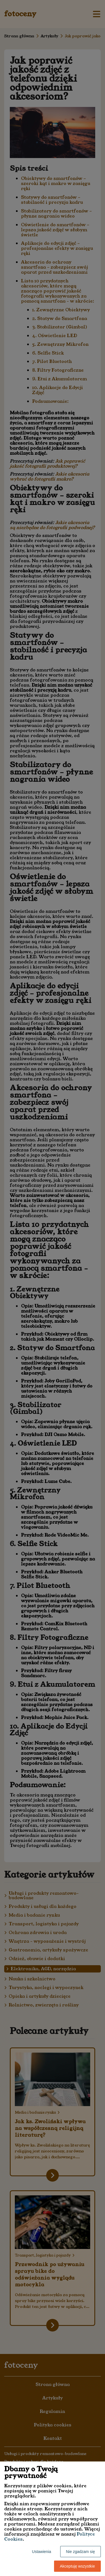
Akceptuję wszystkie (77, 2566)
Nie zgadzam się (80, 2551)
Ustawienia (41, 2551)
